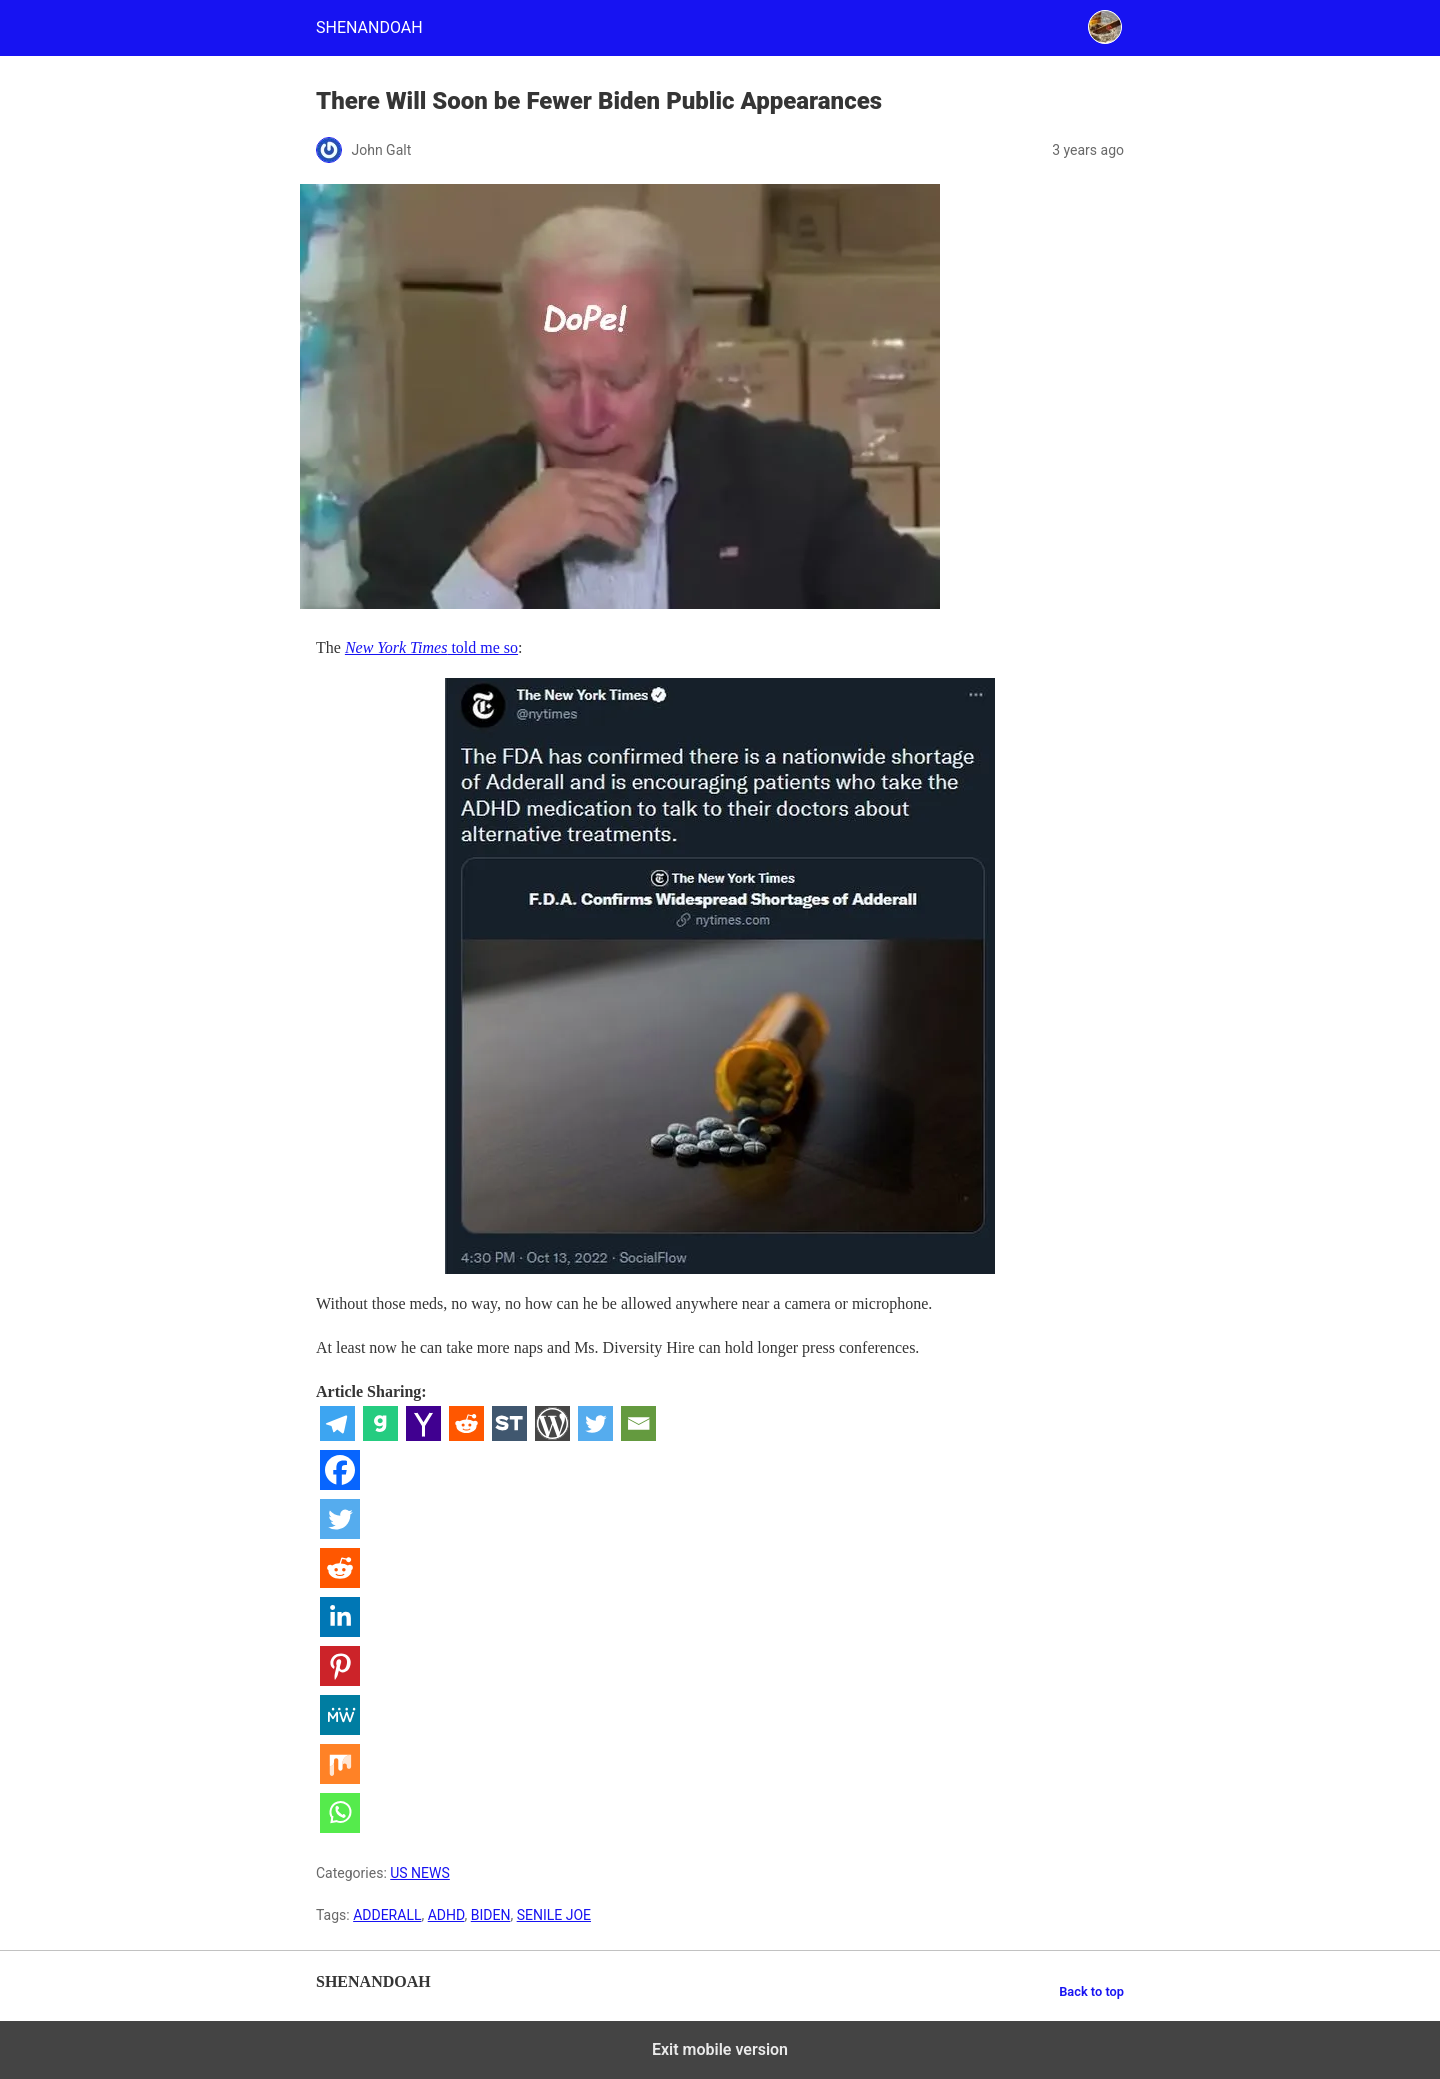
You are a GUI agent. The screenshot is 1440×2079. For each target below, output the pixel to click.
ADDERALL (387, 1915)
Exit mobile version (720, 2049)
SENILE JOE (554, 1915)
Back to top (1091, 1991)
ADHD (446, 1915)
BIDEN (491, 1915)
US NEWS (420, 1873)
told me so (431, 647)
